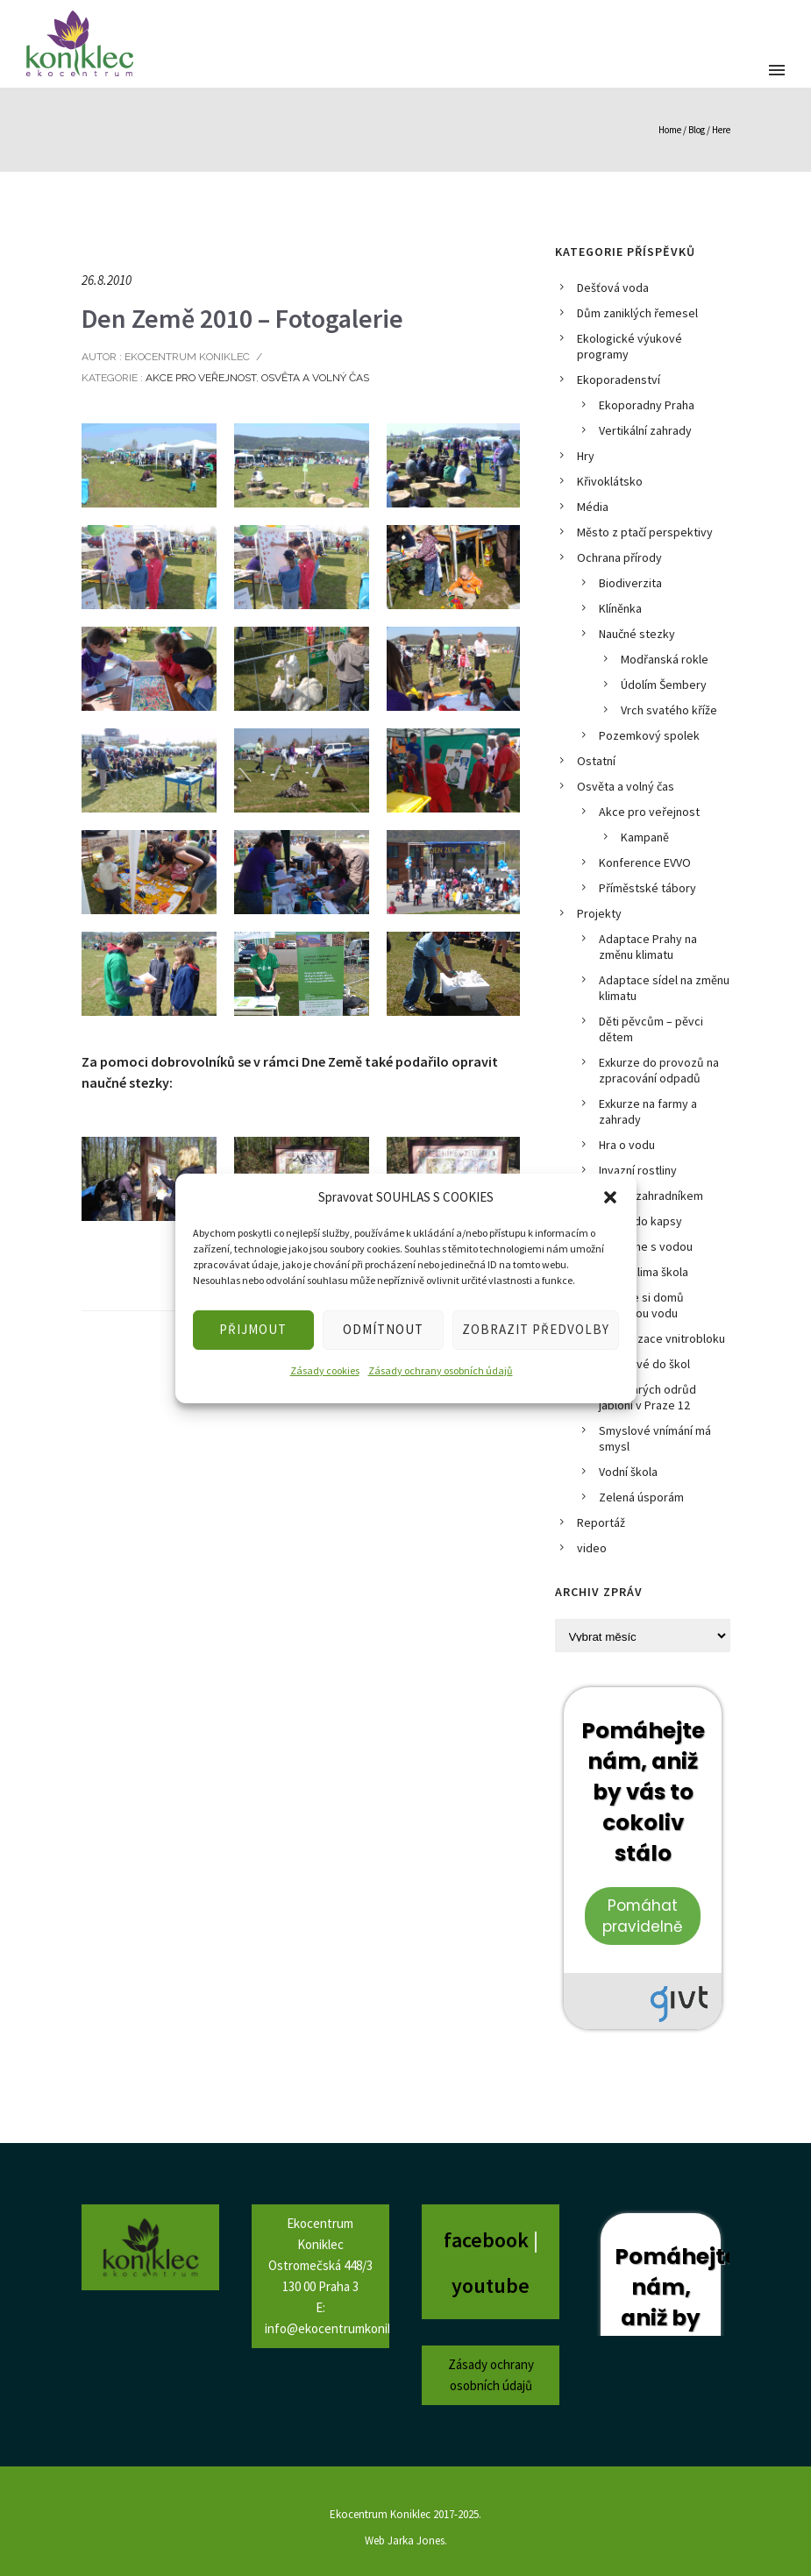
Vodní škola (628, 1472)
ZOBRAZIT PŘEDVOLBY (535, 1329)
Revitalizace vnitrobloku (662, 1338)
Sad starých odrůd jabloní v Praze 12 (647, 1397)
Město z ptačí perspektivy (645, 532)
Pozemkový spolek (649, 735)
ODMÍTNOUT (383, 1329)
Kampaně (645, 837)
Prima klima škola (643, 1272)
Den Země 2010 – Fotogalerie (242, 318)
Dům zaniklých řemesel (637, 313)
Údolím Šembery (664, 684)
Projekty (599, 913)
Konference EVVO (645, 862)
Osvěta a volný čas (315, 378)
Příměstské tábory (647, 888)
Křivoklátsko (610, 481)
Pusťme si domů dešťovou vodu (641, 1305)
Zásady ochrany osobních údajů (440, 1370)
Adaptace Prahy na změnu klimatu (648, 946)
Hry (585, 456)
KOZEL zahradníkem (651, 1195)
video (592, 1548)
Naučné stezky (637, 634)
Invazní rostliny (638, 1170)
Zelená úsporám (641, 1497)
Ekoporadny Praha (646, 405)
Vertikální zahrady (645, 430)
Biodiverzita (630, 583)
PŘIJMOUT (253, 1329)
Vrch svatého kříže (669, 710)
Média (592, 506)
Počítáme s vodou (646, 1246)
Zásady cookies (324, 1370)
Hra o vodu (627, 1145)
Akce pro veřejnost (199, 378)
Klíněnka (620, 608)
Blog (696, 130)
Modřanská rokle (664, 659)
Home (669, 130)
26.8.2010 (107, 280)
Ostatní (596, 761)
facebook (488, 2239)
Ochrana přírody (619, 557)
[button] (610, 1197)
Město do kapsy (640, 1221)
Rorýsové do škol (644, 1364)
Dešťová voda (613, 287)
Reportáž (601, 1522)
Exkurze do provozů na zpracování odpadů (659, 1070)
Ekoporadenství (618, 379)
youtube (491, 2285)
